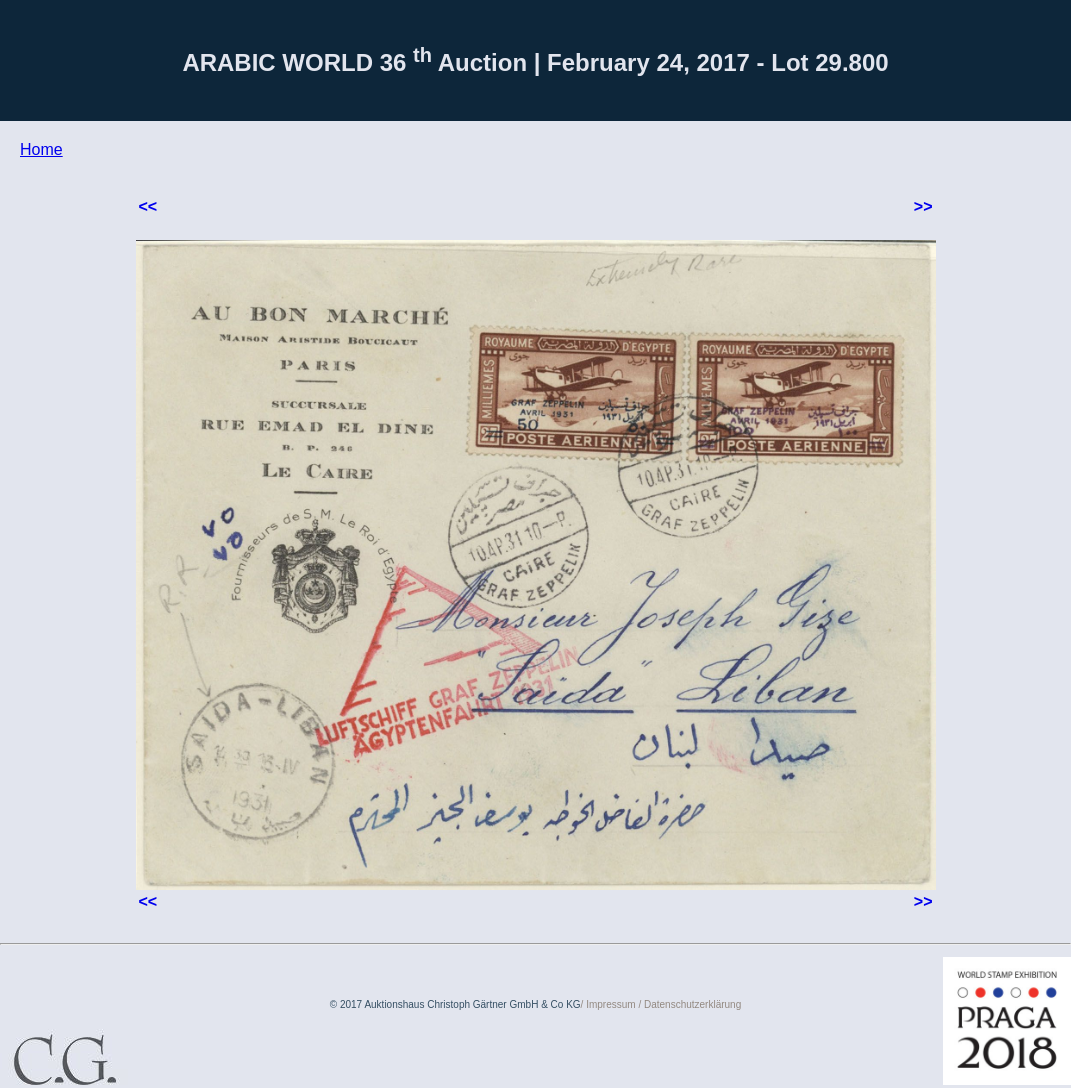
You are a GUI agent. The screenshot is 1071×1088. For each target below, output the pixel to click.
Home (41, 149)
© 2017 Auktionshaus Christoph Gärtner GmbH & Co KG (455, 1004)
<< (148, 206)
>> (923, 206)
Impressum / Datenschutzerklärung (663, 1004)
